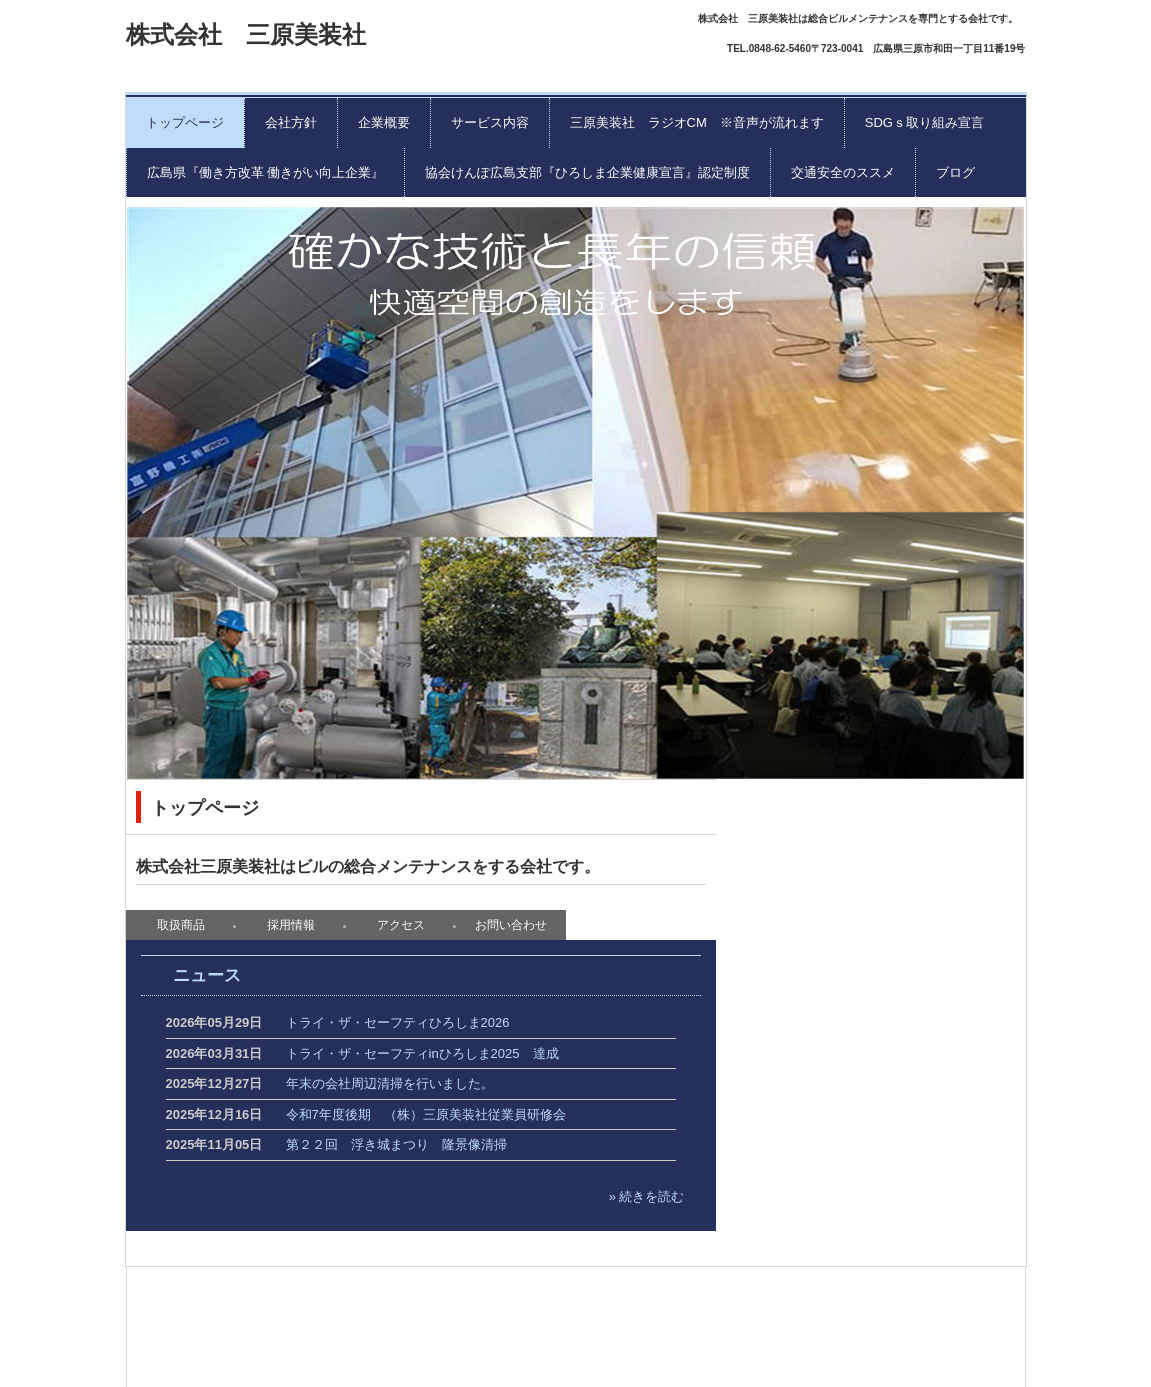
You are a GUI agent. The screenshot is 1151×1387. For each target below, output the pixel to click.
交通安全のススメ (843, 172)
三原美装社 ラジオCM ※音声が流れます (697, 122)
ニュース (207, 975)
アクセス (401, 925)
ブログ (955, 172)
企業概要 (384, 122)
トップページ (185, 122)
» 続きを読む (647, 1196)
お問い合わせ (511, 925)
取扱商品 (181, 925)
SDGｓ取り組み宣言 (924, 122)
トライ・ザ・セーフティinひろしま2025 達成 (422, 1053)
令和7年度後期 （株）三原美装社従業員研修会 (426, 1114)
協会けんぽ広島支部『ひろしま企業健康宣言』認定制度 (587, 172)
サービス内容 (490, 122)
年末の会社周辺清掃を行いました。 (390, 1083)
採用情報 (291, 925)
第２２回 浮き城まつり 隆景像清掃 (396, 1144)
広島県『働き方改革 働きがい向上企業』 (266, 172)
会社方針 (291, 122)
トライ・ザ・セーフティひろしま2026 (398, 1022)
